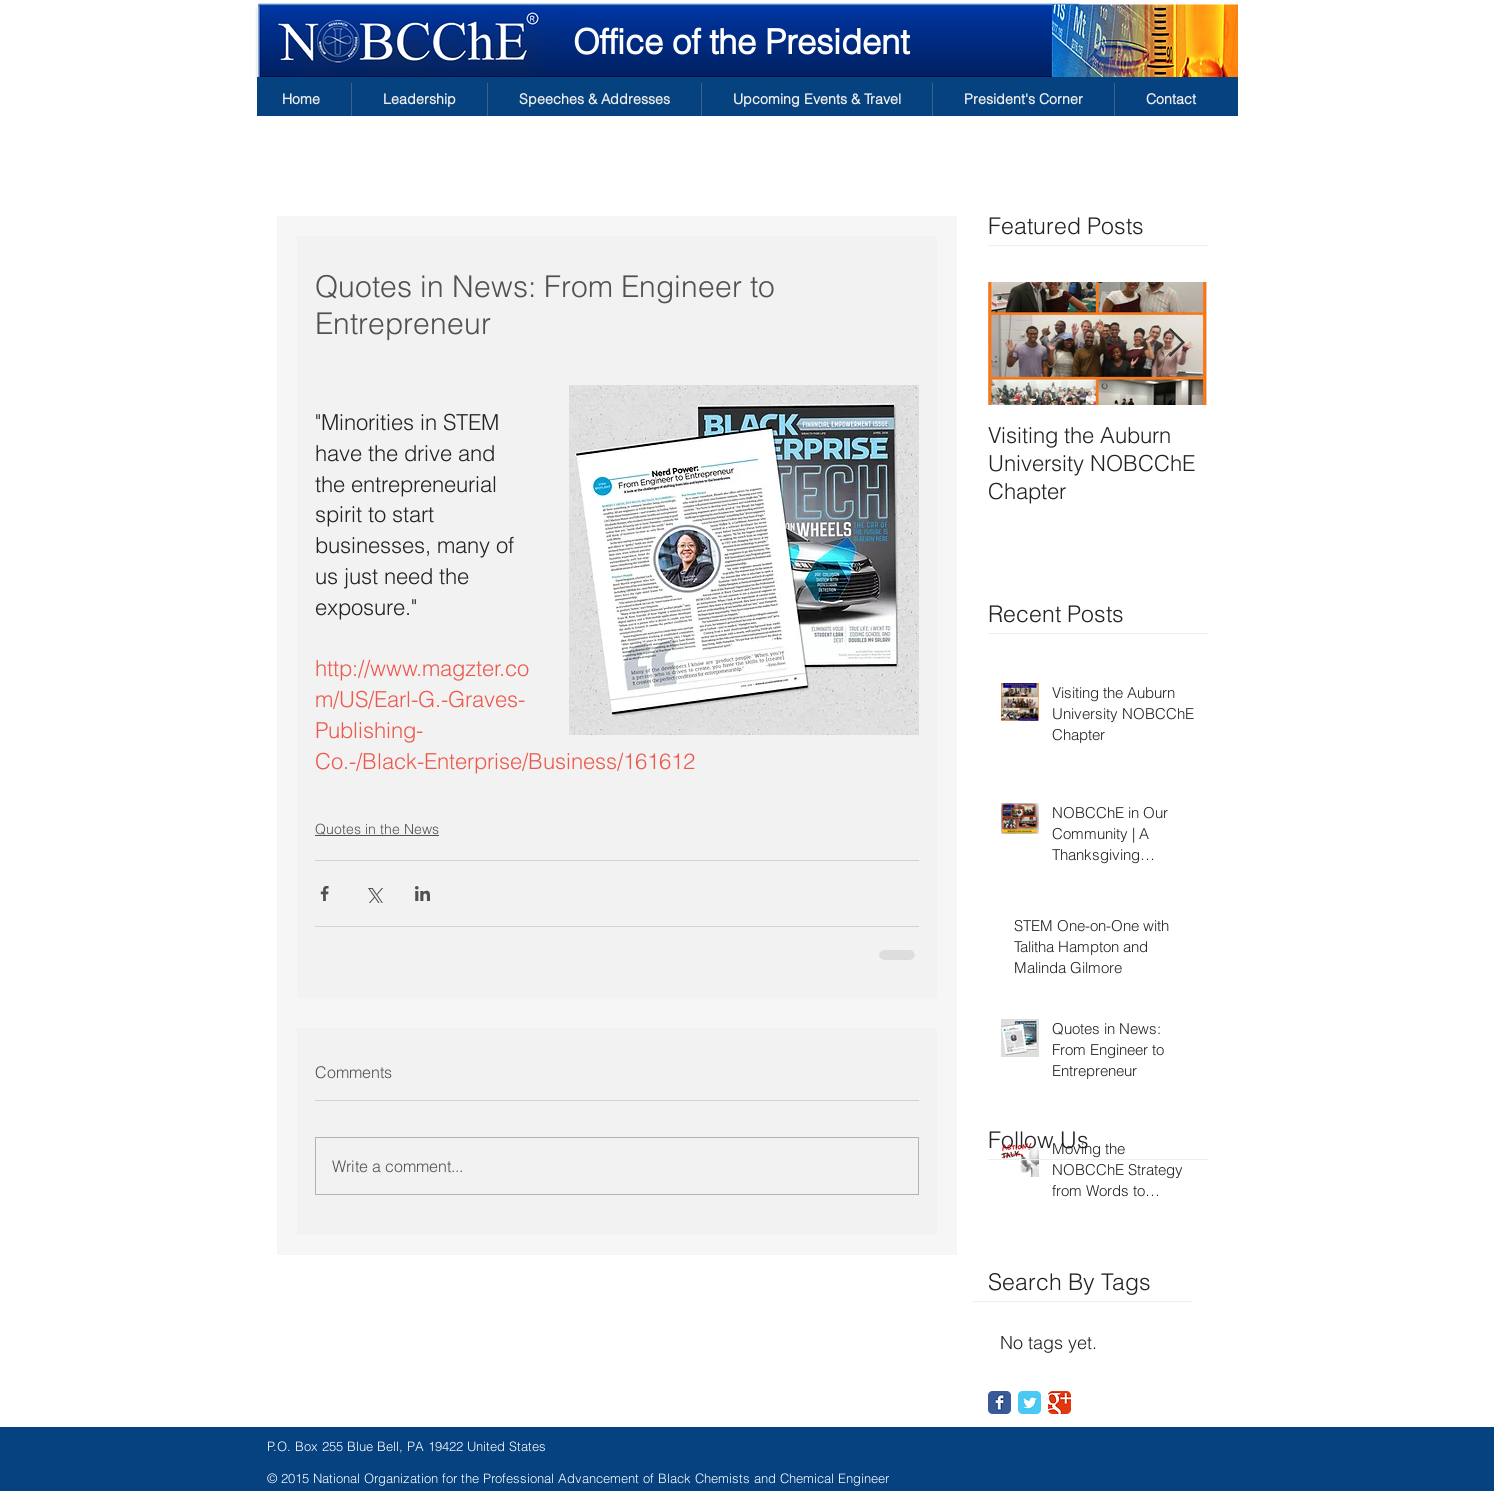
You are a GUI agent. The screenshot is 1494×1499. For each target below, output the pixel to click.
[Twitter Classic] (1029, 1402)
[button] (419, 99)
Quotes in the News (377, 829)
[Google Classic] (1059, 1402)
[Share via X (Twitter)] (373, 893)
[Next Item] (1176, 343)
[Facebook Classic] (999, 1402)
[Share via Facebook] (324, 893)
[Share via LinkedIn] (422, 893)
